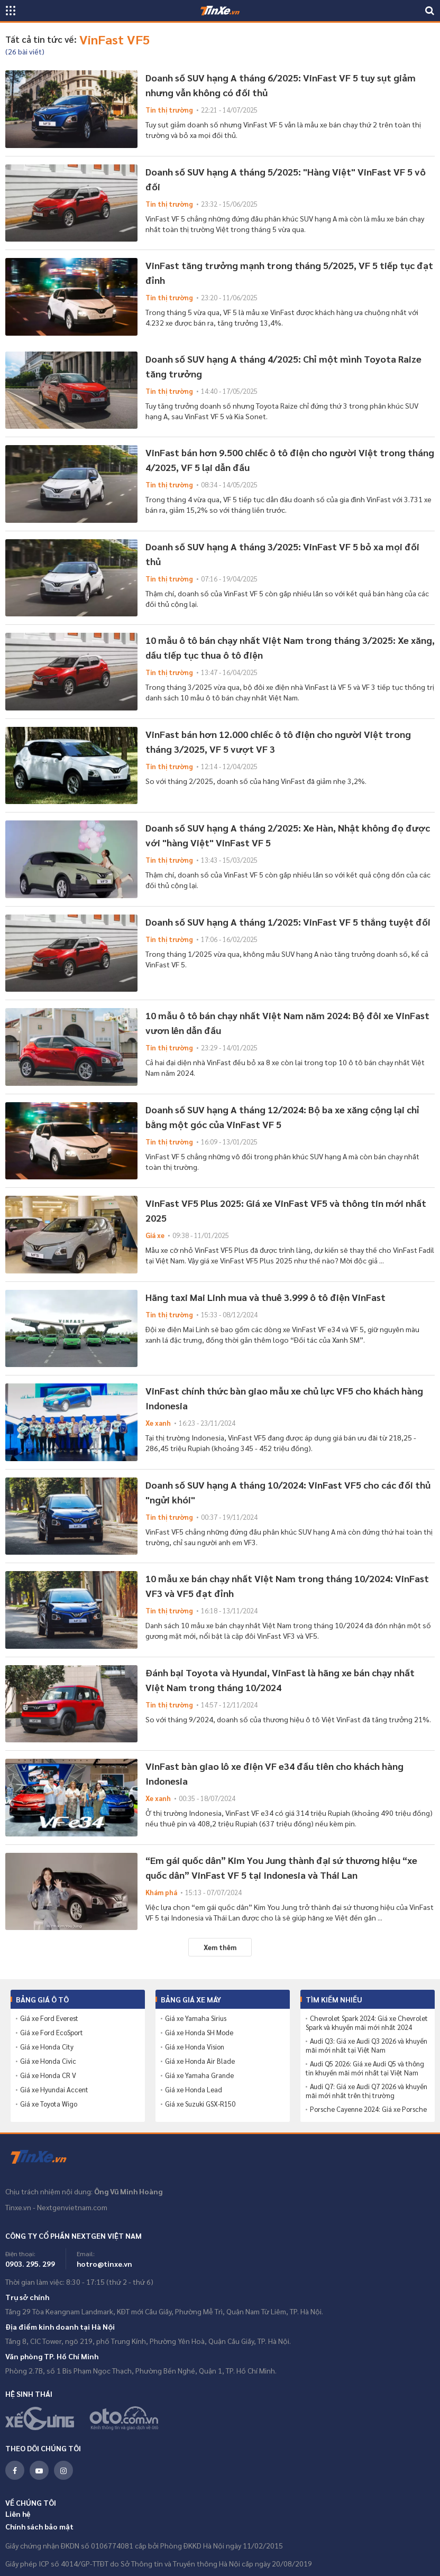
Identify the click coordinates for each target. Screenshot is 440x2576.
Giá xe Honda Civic (48, 2061)
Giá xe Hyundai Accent (54, 2089)
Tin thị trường (169, 109)
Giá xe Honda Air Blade (200, 2061)
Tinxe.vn (45, 2157)
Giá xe (154, 1235)
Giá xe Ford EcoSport (51, 2032)
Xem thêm (220, 1947)
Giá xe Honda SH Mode (199, 2032)
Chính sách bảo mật (39, 2526)
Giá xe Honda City (47, 2047)
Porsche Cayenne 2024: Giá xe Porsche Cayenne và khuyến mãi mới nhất (366, 2113)
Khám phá (161, 1892)
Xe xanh (158, 1422)
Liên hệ (18, 2513)
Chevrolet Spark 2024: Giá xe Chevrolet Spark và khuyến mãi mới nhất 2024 (367, 2023)
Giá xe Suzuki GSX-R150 (200, 2104)
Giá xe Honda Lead (193, 2089)
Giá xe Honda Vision (194, 2047)
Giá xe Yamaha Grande (199, 2075)
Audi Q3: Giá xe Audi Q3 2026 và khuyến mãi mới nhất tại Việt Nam (366, 2045)
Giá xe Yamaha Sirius (195, 2018)
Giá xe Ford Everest (49, 2018)
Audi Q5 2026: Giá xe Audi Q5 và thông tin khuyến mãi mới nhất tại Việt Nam (365, 2068)
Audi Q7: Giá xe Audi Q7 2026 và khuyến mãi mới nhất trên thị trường (366, 2091)
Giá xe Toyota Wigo (48, 2104)
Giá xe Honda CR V (48, 2075)
